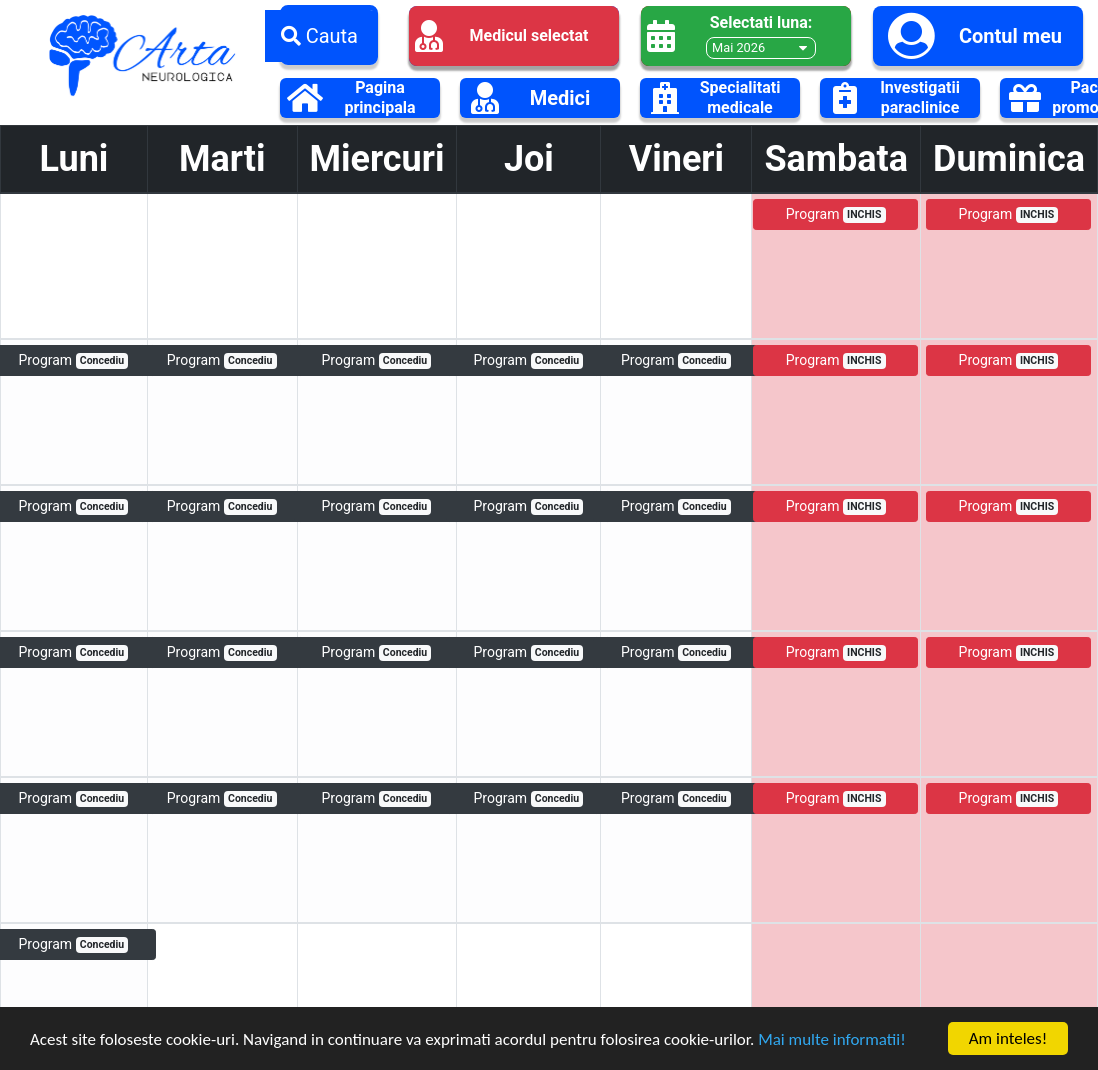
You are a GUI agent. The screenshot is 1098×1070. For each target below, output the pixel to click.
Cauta (319, 36)
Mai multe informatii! (832, 1041)
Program (836, 214)
